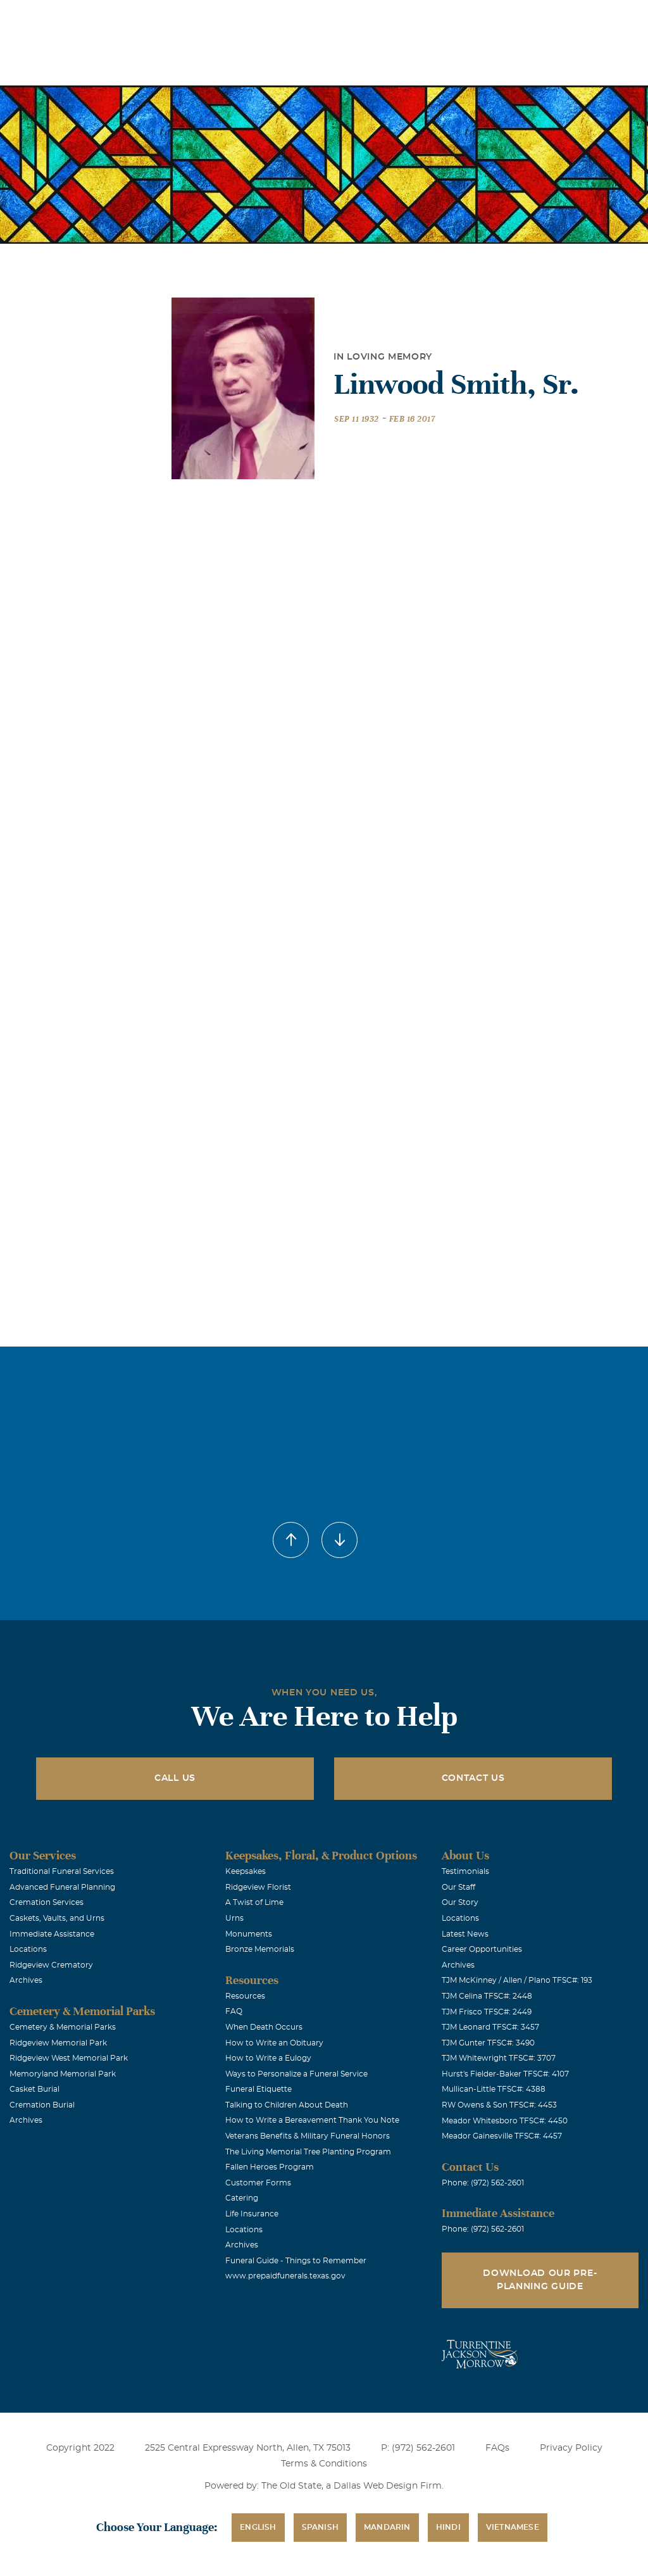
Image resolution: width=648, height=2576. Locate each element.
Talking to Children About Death (286, 2105)
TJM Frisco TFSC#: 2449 (487, 2012)
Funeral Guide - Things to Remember (295, 2261)
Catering (241, 2198)
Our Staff (458, 1887)
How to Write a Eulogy (268, 2058)
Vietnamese (512, 2527)
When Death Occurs (263, 2027)
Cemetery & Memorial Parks (62, 2027)
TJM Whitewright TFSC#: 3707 (499, 2058)
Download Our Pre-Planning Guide (540, 2280)
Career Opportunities (482, 1949)
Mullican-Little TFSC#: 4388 (493, 2089)
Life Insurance (251, 2214)
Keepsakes (245, 1871)
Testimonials (465, 1871)
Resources (245, 1996)
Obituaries (339, 18)
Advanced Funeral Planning (62, 1887)
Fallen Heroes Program (269, 2167)
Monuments (248, 1934)
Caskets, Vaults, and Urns (56, 1918)
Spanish (320, 2527)
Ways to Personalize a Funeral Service (296, 2074)
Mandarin (387, 2527)
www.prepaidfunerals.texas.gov (285, 2276)
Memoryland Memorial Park (62, 2074)
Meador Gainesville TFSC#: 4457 (502, 2136)
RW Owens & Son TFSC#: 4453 (499, 2105)
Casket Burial (34, 2089)
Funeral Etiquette (258, 2089)
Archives (25, 1980)
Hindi (448, 2527)
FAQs (497, 2448)
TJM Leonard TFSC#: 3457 (490, 2027)
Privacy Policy (571, 2448)
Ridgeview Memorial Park (58, 2043)
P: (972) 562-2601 (418, 2448)
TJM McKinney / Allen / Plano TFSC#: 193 (517, 1980)
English (258, 2527)
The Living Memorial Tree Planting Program (308, 2152)
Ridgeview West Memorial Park (68, 2058)
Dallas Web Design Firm (387, 2486)
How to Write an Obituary (274, 2043)
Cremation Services (46, 1902)
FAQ (233, 2011)
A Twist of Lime (254, 1902)
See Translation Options (429, 19)
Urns (234, 1918)
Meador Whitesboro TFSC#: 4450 (505, 2121)
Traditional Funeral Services (61, 1871)
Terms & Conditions (324, 2464)
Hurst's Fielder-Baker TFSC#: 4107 (505, 2074)
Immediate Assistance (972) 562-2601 (565, 18)
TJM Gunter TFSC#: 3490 (488, 2043)
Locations (268, 18)
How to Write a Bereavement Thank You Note (312, 2120)
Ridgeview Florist (258, 1887)
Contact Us (473, 1778)
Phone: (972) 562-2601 (483, 2183)
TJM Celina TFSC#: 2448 (487, 1996)
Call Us (175, 1778)
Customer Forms (258, 2183)
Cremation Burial (42, 2105)
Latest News (465, 1934)
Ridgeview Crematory (51, 1965)
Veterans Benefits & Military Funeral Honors (307, 2136)
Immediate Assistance (51, 1934)
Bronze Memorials (259, 1949)
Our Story (460, 1902)
